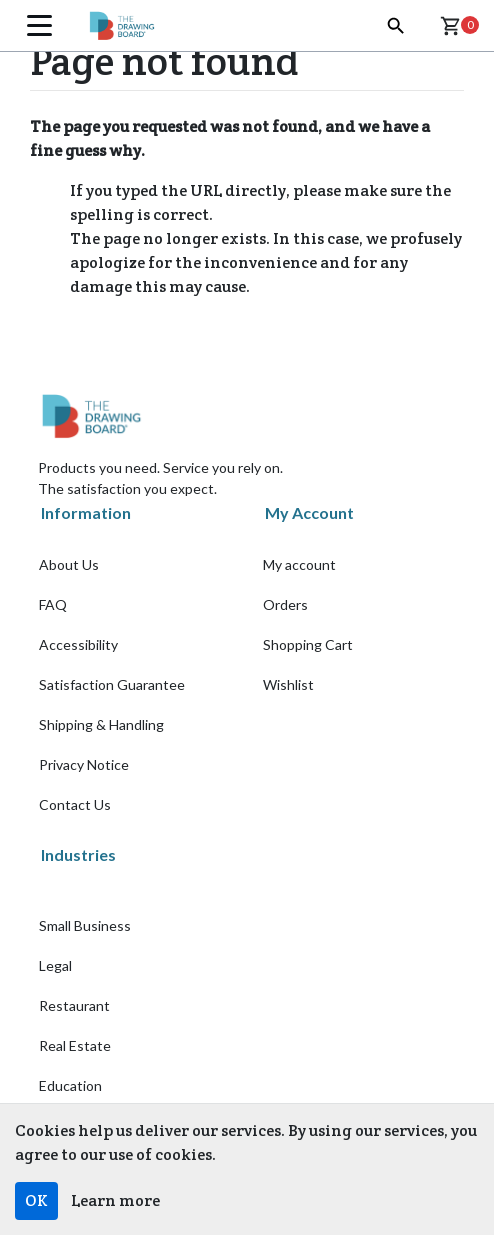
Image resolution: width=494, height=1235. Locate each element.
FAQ (53, 604)
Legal (55, 965)
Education (70, 1085)
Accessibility (78, 644)
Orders (285, 604)
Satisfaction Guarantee (112, 684)
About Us (69, 564)
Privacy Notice (84, 764)
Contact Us (75, 804)
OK (36, 1200)
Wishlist (288, 684)
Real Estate (75, 1045)
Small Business (85, 925)
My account (299, 564)
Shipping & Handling (101, 724)
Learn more (115, 1200)
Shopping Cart (308, 644)
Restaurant (74, 1005)
